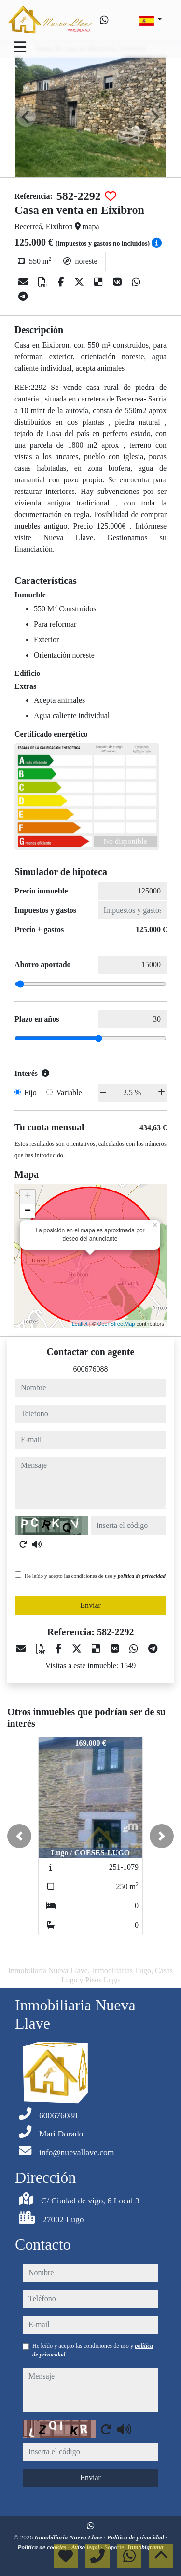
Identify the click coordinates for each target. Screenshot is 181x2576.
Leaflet (80, 1324)
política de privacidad (142, 1576)
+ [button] (28, 1197)
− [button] (28, 1211)
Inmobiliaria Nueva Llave (69, 2537)
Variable (69, 1092)
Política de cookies (42, 2546)
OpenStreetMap (116, 1324)
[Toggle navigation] (20, 47)
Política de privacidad (136, 2537)
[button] (19, 1836)
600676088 (90, 1369)
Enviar (90, 1605)
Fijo (30, 1092)
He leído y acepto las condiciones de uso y (95, 1576)
